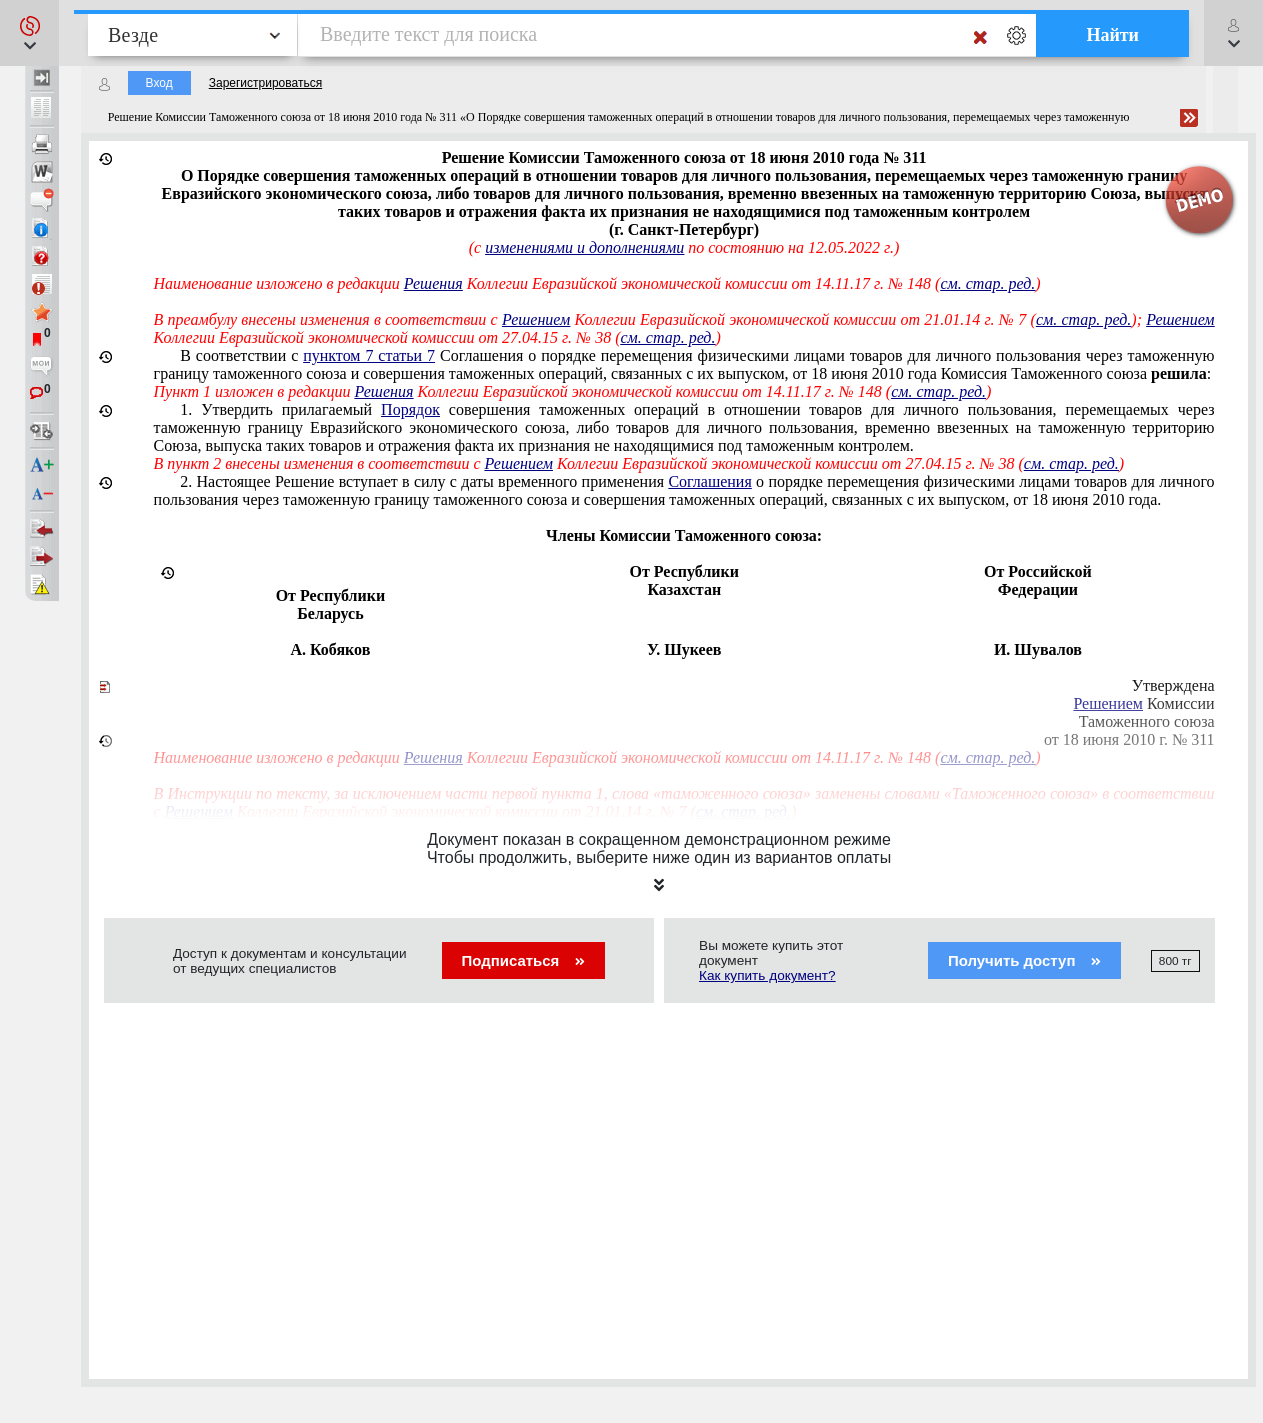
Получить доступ (1024, 960)
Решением (536, 319)
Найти (1112, 35)
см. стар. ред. (987, 283)
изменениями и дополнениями (584, 247)
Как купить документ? (767, 975)
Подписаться (523, 960)
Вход (159, 83)
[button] (29, 33)
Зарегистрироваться (265, 83)
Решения (433, 283)
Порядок (410, 409)
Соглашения (709, 481)
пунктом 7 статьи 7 (369, 355)
